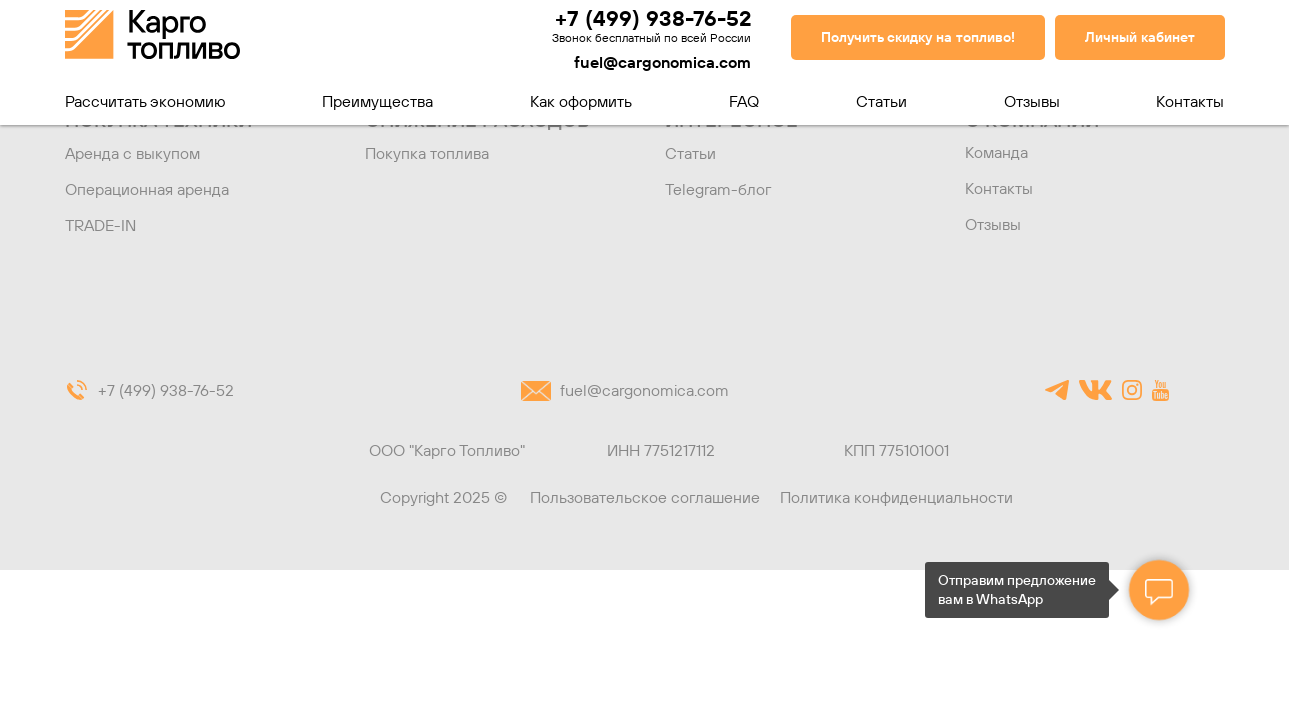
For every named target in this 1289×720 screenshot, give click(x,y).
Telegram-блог (718, 189)
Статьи (881, 101)
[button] (918, 37)
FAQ (744, 101)
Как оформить (581, 101)
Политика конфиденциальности (896, 497)
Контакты (1190, 101)
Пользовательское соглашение (645, 497)
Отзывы (1032, 101)
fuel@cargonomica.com (662, 62)
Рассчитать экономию (145, 101)
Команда (996, 152)
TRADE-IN (100, 225)
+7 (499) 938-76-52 (653, 18)
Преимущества (377, 101)
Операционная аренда (147, 189)
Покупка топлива (427, 153)
